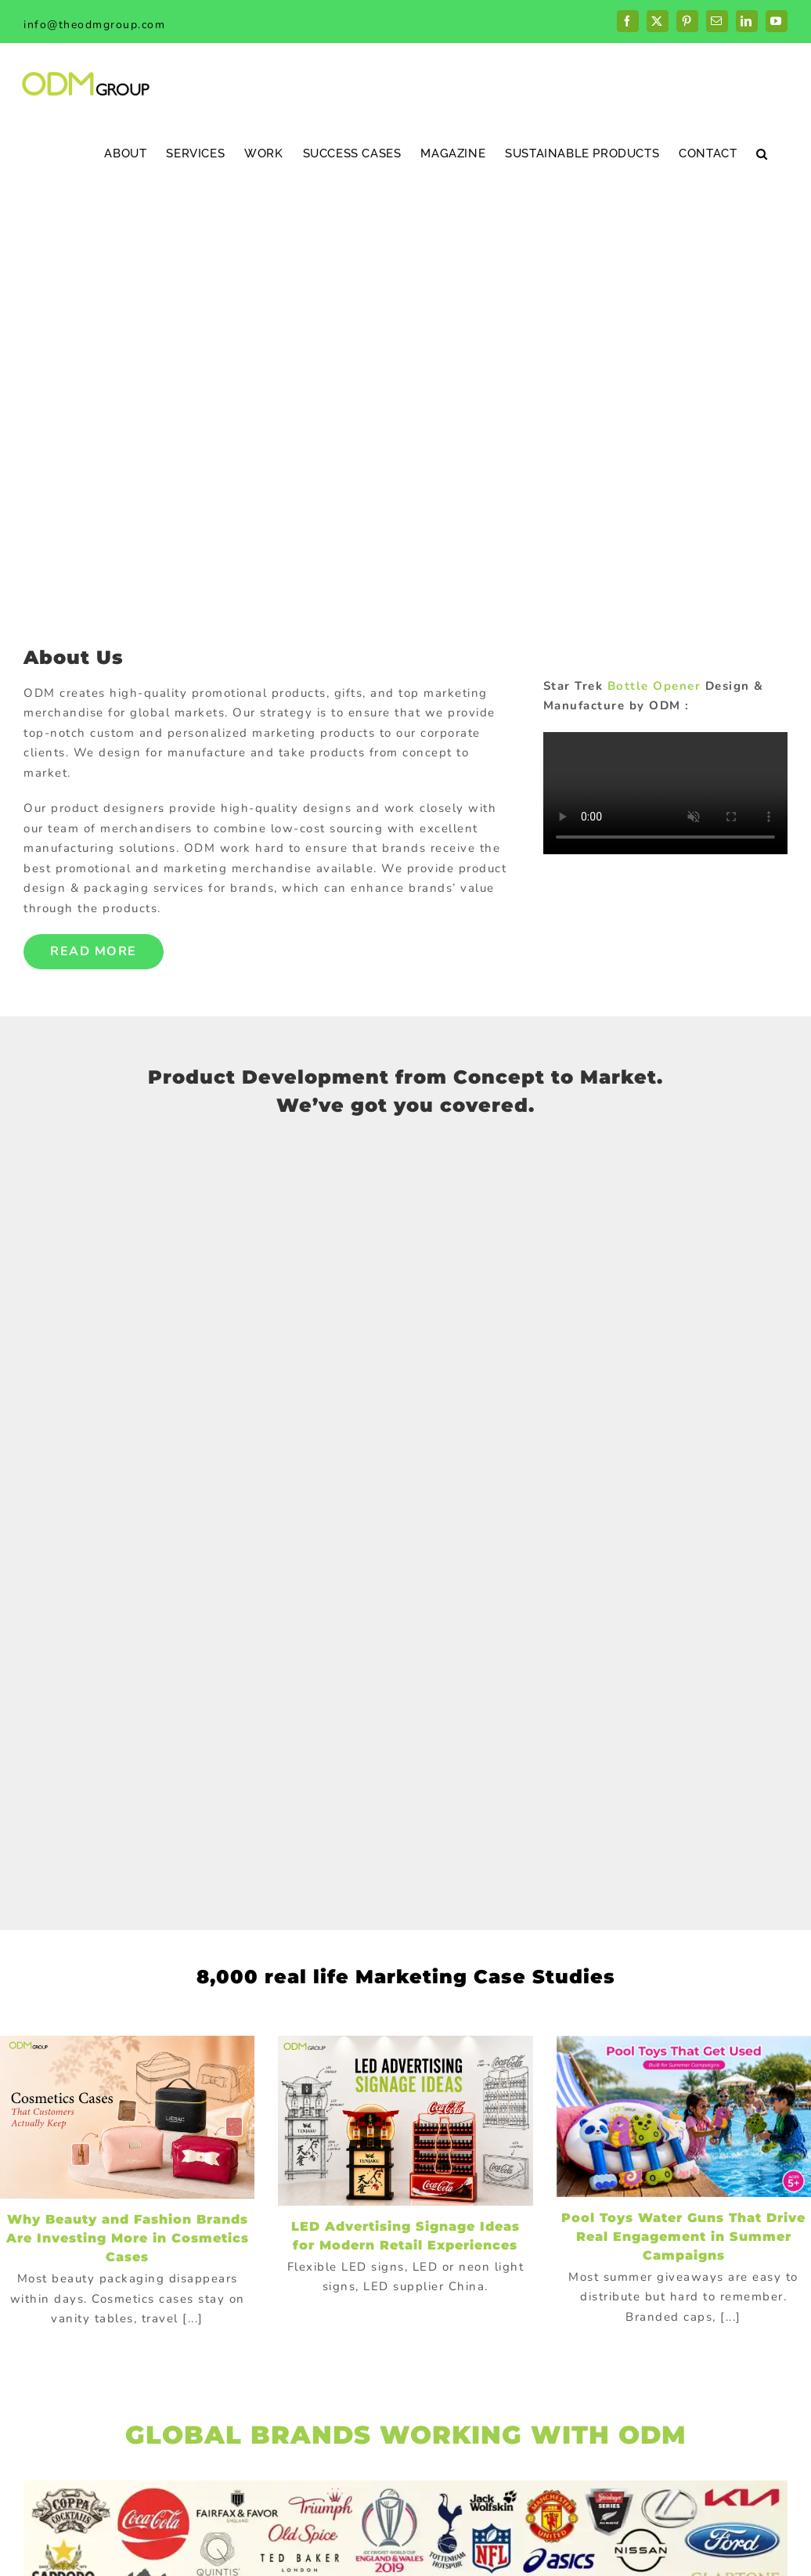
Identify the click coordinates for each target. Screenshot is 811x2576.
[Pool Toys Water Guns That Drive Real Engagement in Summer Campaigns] (684, 2116)
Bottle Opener (654, 686)
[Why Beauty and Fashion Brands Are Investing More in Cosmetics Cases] (127, 2117)
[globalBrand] (405, 2486)
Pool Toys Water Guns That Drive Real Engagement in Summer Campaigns (683, 2236)
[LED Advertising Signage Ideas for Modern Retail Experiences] (405, 2121)
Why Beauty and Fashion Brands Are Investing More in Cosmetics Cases (127, 2238)
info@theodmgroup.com (94, 24)
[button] (762, 153)
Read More (93, 951)
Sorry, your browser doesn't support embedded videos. (665, 793)
